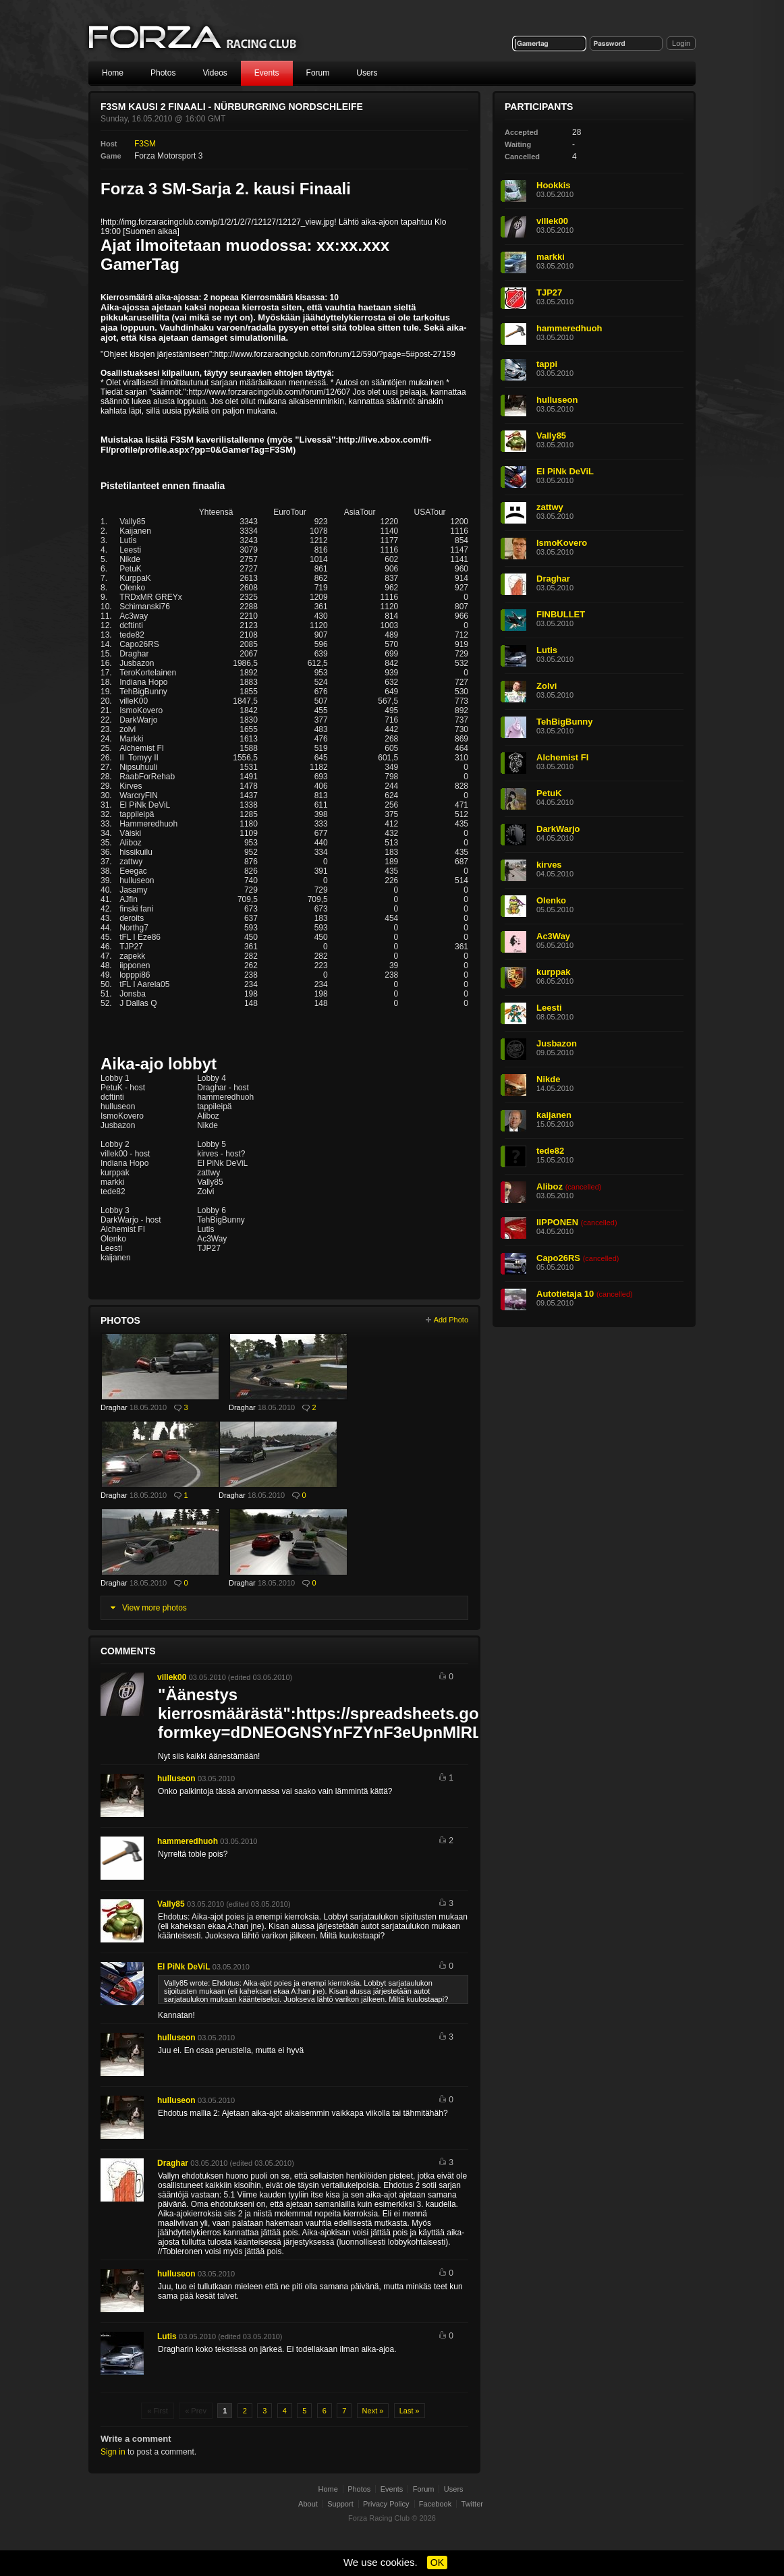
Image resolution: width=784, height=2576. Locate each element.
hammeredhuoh (187, 1841)
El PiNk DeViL (183, 1966)
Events (266, 73)
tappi (546, 364)
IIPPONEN (557, 1222)
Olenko (551, 900)
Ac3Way (553, 936)
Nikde (548, 1079)
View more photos (154, 1608)
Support (340, 2504)
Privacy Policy (386, 2504)
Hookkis (553, 185)
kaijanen (553, 1115)
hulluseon (176, 1778)
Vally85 (171, 1904)
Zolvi (546, 686)
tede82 (550, 1151)
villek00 (171, 1677)
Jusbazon (556, 1043)
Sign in (113, 2452)
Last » (409, 2411)
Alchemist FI (562, 757)
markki (550, 257)
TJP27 (549, 292)
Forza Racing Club (194, 38)
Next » (373, 2411)
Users (366, 73)
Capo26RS (558, 1258)
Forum (318, 73)
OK (437, 2562)
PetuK (549, 793)
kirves (549, 865)
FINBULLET (560, 614)
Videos (214, 73)
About (308, 2504)
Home (112, 73)
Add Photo (451, 1320)
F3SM (145, 143)
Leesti (549, 1008)
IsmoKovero (561, 543)
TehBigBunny (564, 722)
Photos (162, 73)
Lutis (167, 2336)
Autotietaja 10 (565, 1294)
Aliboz (549, 1186)
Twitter (472, 2504)
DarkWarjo (558, 829)
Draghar (114, 1407)
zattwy (549, 507)
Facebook (435, 2504)
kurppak (553, 972)
